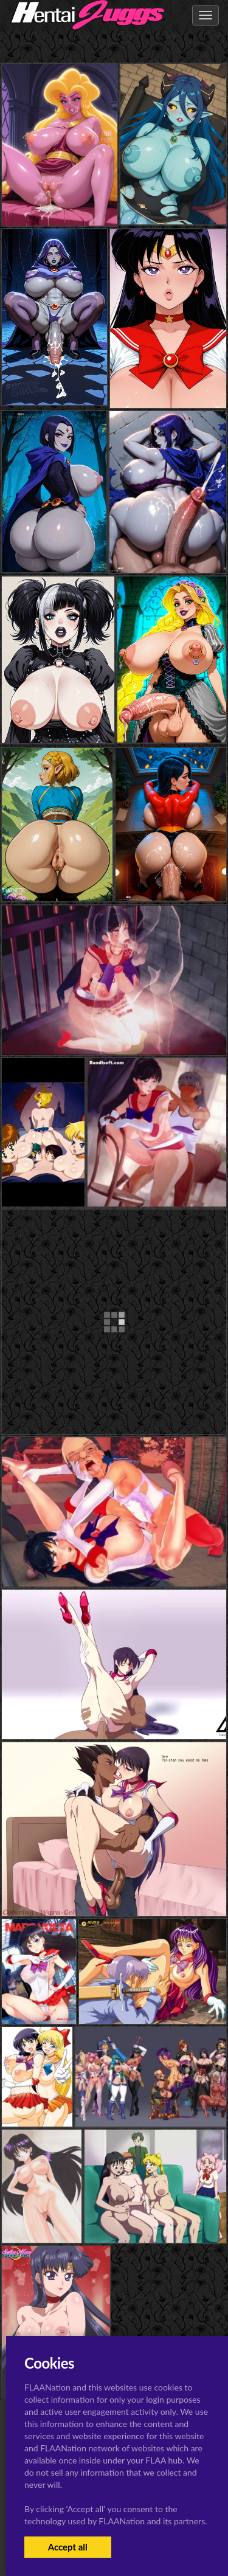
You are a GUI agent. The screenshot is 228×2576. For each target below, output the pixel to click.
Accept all (68, 2546)
